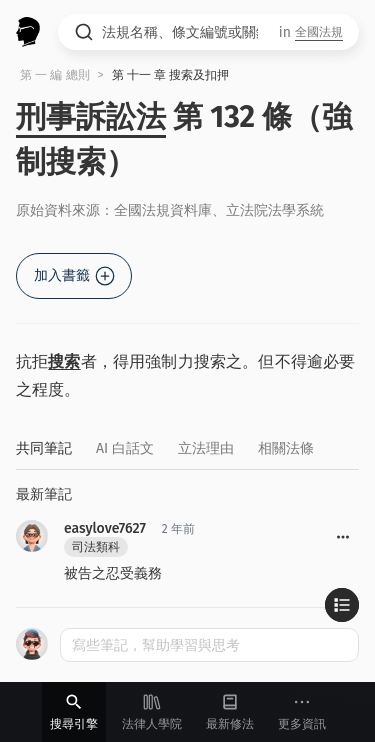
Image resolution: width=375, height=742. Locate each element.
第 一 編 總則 (55, 75)
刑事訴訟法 (91, 117)
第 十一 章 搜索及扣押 (171, 75)
